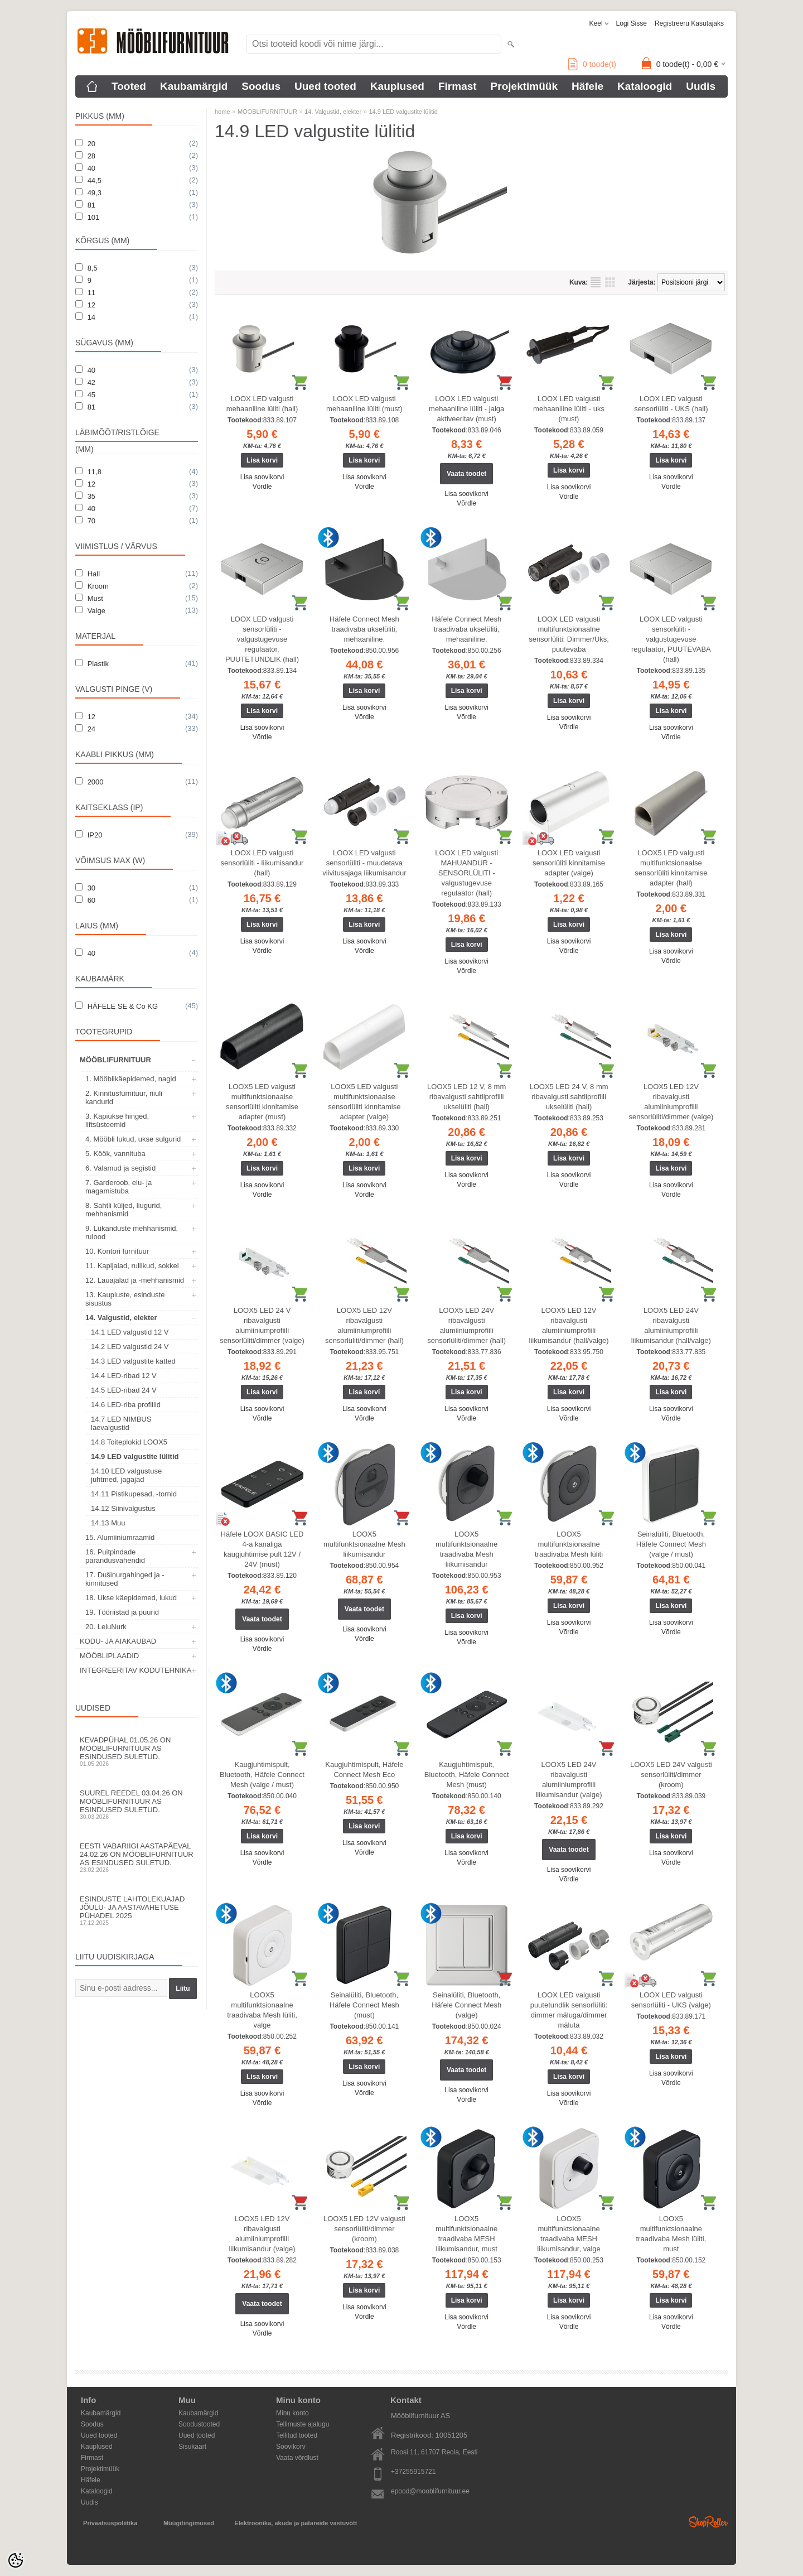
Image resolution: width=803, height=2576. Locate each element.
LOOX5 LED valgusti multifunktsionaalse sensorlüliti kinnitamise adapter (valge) (364, 1101)
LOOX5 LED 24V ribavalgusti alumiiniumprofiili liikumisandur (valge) (568, 1779)
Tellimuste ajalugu (302, 2424)
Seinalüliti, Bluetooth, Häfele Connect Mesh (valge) (466, 2005)
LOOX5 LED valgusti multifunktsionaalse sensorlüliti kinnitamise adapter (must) (262, 1101)
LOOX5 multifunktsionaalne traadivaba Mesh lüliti (569, 1544)
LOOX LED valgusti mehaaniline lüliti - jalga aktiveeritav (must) (466, 408)
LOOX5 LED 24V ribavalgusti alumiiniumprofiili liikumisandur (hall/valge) (671, 1325)
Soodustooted (199, 2424)
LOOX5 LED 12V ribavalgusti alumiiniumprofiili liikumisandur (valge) (262, 2233)
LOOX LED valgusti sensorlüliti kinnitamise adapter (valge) (569, 863)
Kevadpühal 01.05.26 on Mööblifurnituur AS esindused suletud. (137, 1751)
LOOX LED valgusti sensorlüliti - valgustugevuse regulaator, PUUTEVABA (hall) (671, 639)
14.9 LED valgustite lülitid (134, 1456)
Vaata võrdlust (297, 2458)
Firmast (457, 86)
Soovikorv (291, 2446)
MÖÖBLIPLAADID (109, 1655)
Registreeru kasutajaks (689, 23)
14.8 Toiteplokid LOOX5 (129, 1442)
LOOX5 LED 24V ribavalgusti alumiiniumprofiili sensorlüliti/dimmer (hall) (466, 1325)
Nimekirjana (596, 282)
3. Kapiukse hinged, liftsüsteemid (117, 1120)
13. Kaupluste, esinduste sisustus (125, 1299)
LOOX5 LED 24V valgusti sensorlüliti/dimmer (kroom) (671, 1774)
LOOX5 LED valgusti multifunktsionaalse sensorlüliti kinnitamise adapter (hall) (671, 868)
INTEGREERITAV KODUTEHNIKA (135, 1670)
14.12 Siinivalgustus (123, 1508)
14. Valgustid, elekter (121, 1317)
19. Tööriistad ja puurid (122, 1612)
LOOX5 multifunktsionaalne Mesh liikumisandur (364, 1544)
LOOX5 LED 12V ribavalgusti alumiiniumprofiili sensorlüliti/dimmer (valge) (671, 1101)
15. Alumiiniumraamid (119, 1537)
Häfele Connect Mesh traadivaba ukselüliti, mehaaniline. (364, 629)
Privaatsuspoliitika (110, 2523)
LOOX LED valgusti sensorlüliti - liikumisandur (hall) (262, 863)
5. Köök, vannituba (115, 1153)
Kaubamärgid (194, 86)
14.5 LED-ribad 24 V (124, 1390)
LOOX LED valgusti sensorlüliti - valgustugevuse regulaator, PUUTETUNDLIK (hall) (262, 639)
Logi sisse (631, 23)
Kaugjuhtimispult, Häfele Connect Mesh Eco (364, 1769)
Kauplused (397, 86)
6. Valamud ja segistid (120, 1168)
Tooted (129, 86)
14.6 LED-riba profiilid (126, 1404)
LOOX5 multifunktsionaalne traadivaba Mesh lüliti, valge (262, 2010)
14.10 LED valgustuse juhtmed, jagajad (126, 1475)
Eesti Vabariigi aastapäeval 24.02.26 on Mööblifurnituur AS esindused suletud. (137, 1857)
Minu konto (292, 2413)
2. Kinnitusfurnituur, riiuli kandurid (123, 1097)
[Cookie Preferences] (16, 2560)
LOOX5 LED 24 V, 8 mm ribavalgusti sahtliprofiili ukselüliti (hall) (568, 1096)
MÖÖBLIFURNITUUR (115, 1060)
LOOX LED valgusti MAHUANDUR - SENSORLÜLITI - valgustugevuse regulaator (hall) (466, 873)
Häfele (587, 86)
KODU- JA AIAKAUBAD (118, 1641)
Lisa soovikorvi (262, 477)
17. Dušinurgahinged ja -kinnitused (125, 1579)
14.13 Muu (108, 1523)
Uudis (700, 86)
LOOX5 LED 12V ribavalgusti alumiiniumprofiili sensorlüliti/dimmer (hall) (364, 1325)
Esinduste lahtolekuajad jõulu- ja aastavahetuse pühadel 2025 (137, 1910)
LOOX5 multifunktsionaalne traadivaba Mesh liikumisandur (466, 1549)
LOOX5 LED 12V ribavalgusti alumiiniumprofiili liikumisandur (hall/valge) (569, 1325)
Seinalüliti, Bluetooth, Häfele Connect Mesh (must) (364, 2005)
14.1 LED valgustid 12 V (129, 1332)
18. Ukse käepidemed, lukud (131, 1597)
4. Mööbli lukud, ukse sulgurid (133, 1139)
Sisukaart (192, 2446)
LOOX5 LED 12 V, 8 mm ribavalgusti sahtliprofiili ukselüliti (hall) (466, 1096)
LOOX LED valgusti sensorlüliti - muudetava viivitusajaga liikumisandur (364, 863)
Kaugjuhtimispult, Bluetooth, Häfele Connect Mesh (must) (466, 1774)
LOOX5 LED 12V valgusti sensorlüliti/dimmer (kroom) (364, 2228)
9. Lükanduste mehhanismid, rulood (131, 1232)
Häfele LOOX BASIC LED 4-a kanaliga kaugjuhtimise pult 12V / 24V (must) (262, 1549)
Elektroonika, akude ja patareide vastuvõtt (295, 2523)
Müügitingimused (188, 2523)
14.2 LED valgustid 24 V (129, 1346)
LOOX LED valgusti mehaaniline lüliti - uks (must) (568, 408)
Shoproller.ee (708, 2521)
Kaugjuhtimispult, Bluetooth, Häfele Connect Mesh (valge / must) (262, 1774)
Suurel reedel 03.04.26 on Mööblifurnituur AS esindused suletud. (137, 1804)
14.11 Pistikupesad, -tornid (134, 1494)
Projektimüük (524, 86)
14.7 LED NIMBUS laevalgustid (121, 1423)
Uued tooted (325, 86)
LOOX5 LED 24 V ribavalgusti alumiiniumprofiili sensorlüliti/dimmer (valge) (262, 1325)
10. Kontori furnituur (117, 1251)
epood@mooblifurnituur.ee (430, 2491)
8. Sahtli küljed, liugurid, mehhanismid (123, 1209)
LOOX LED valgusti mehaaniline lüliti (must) (364, 403)
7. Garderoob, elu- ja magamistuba (118, 1186)
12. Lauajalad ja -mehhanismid (134, 1280)
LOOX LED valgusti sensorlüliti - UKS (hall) (671, 403)
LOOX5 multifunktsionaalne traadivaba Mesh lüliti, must (671, 2233)
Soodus (260, 86)
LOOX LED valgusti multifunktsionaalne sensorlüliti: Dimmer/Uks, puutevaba (569, 634)
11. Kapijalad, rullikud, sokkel (132, 1265)
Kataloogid (644, 86)
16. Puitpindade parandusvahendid (115, 1556)
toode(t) (592, 64)
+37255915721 (413, 2472)
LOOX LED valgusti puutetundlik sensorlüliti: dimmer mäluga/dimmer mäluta (569, 2010)
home (222, 111)
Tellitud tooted (296, 2435)
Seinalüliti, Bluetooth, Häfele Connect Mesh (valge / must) (671, 1544)
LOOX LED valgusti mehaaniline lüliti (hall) (262, 403)
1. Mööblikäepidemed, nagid (130, 1079)
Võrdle (262, 486)
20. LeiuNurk (106, 1626)
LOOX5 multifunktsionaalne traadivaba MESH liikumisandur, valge (568, 2233)
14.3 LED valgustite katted (133, 1361)
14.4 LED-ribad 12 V (124, 1375)
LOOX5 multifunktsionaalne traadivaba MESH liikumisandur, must (466, 2233)
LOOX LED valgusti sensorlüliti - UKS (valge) (671, 2000)
